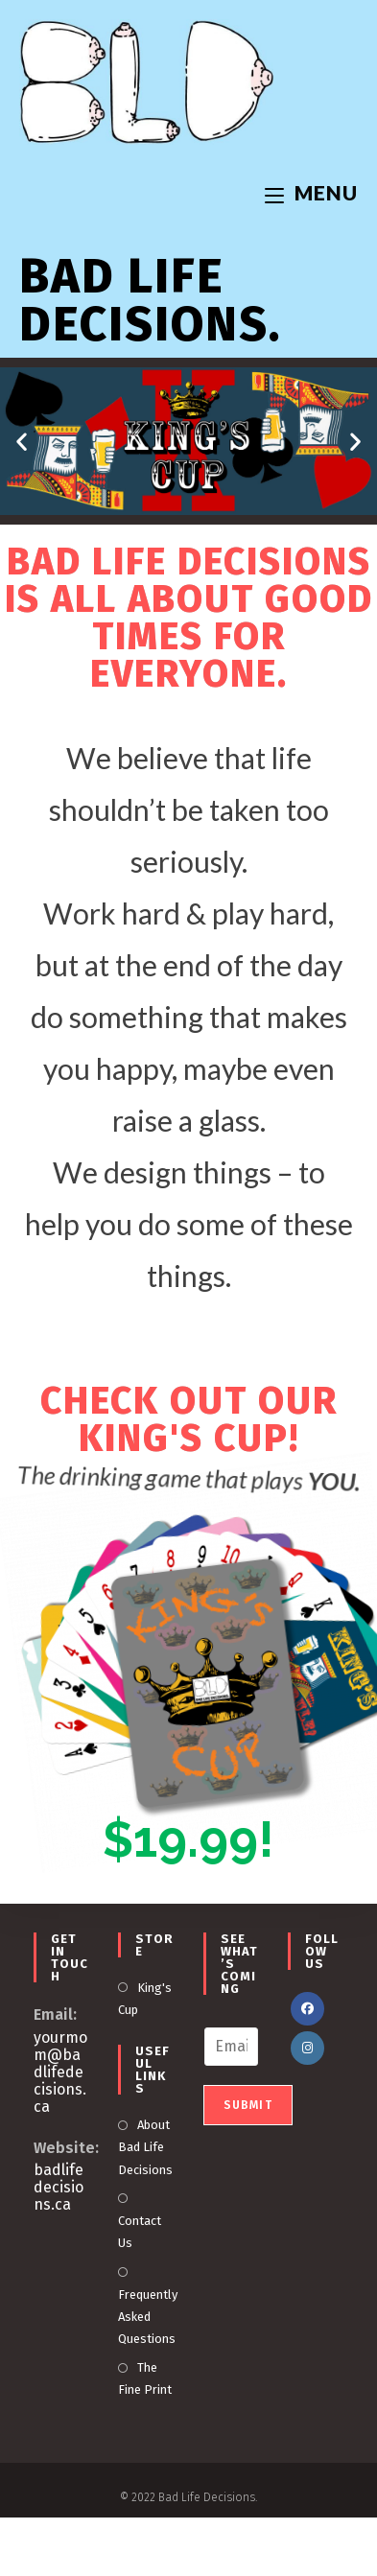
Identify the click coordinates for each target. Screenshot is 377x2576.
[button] (22, 442)
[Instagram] (307, 2048)
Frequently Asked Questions (147, 2317)
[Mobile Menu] (311, 192)
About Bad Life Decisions (145, 2147)
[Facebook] (307, 2009)
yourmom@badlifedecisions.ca (60, 2072)
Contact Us (139, 2231)
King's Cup (145, 1998)
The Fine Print (145, 2378)
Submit (248, 2105)
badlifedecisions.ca (58, 2187)
